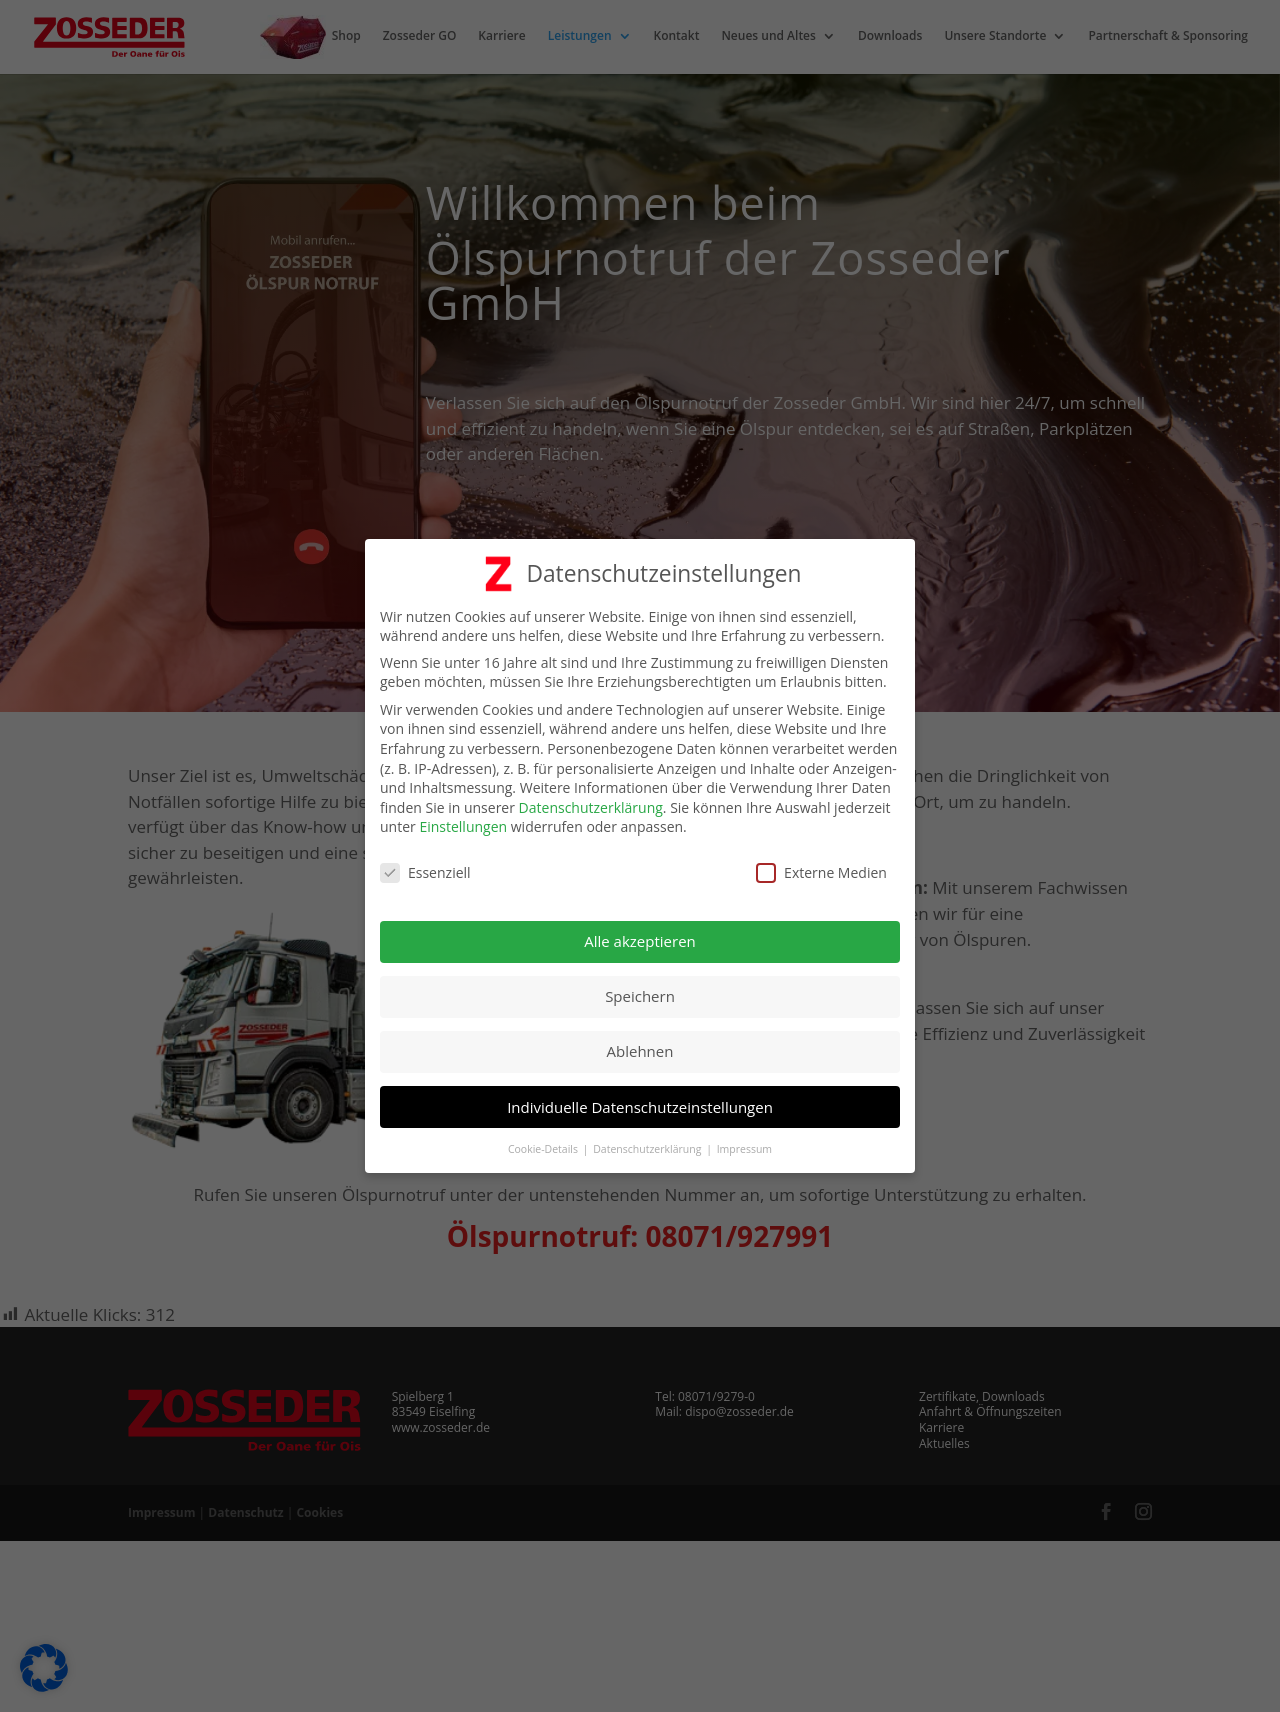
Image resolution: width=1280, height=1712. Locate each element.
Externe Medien (821, 866)
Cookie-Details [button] (544, 1142)
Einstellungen (463, 820)
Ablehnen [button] (640, 1045)
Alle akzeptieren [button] (640, 934)
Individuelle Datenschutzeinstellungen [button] (640, 1100)
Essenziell (425, 866)
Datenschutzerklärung (591, 800)
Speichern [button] (640, 990)
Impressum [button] (744, 1142)
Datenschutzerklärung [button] (648, 1142)
